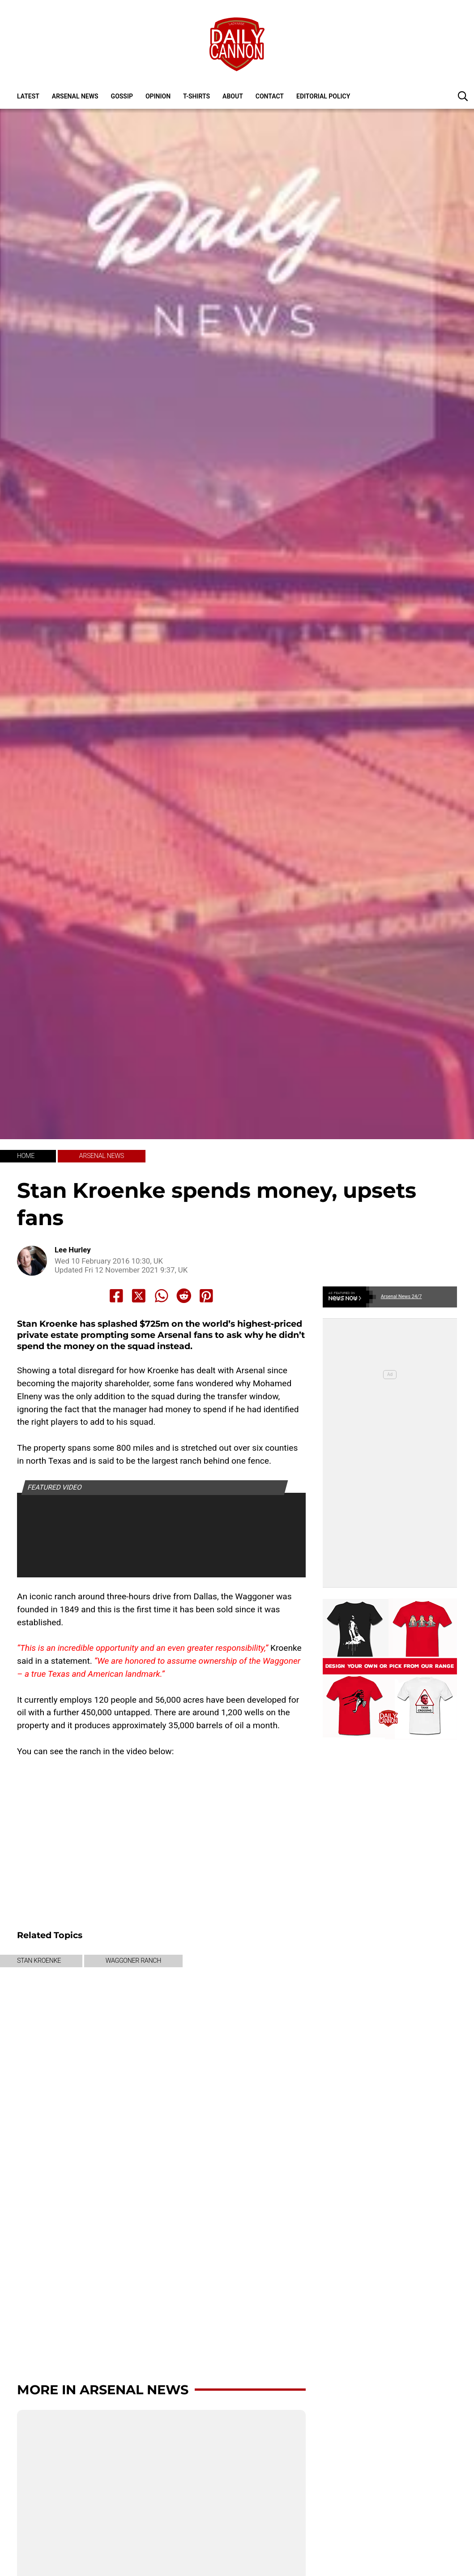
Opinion (158, 96)
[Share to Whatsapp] (161, 1295)
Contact (270, 96)
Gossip (122, 96)
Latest (28, 96)
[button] (463, 96)
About (232, 96)
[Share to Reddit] (184, 1295)
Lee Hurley (73, 1250)
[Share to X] (138, 1295)
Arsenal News (75, 96)
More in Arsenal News (102, 2389)
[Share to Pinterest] (206, 1295)
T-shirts (196, 96)
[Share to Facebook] (116, 1295)
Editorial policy (323, 96)
